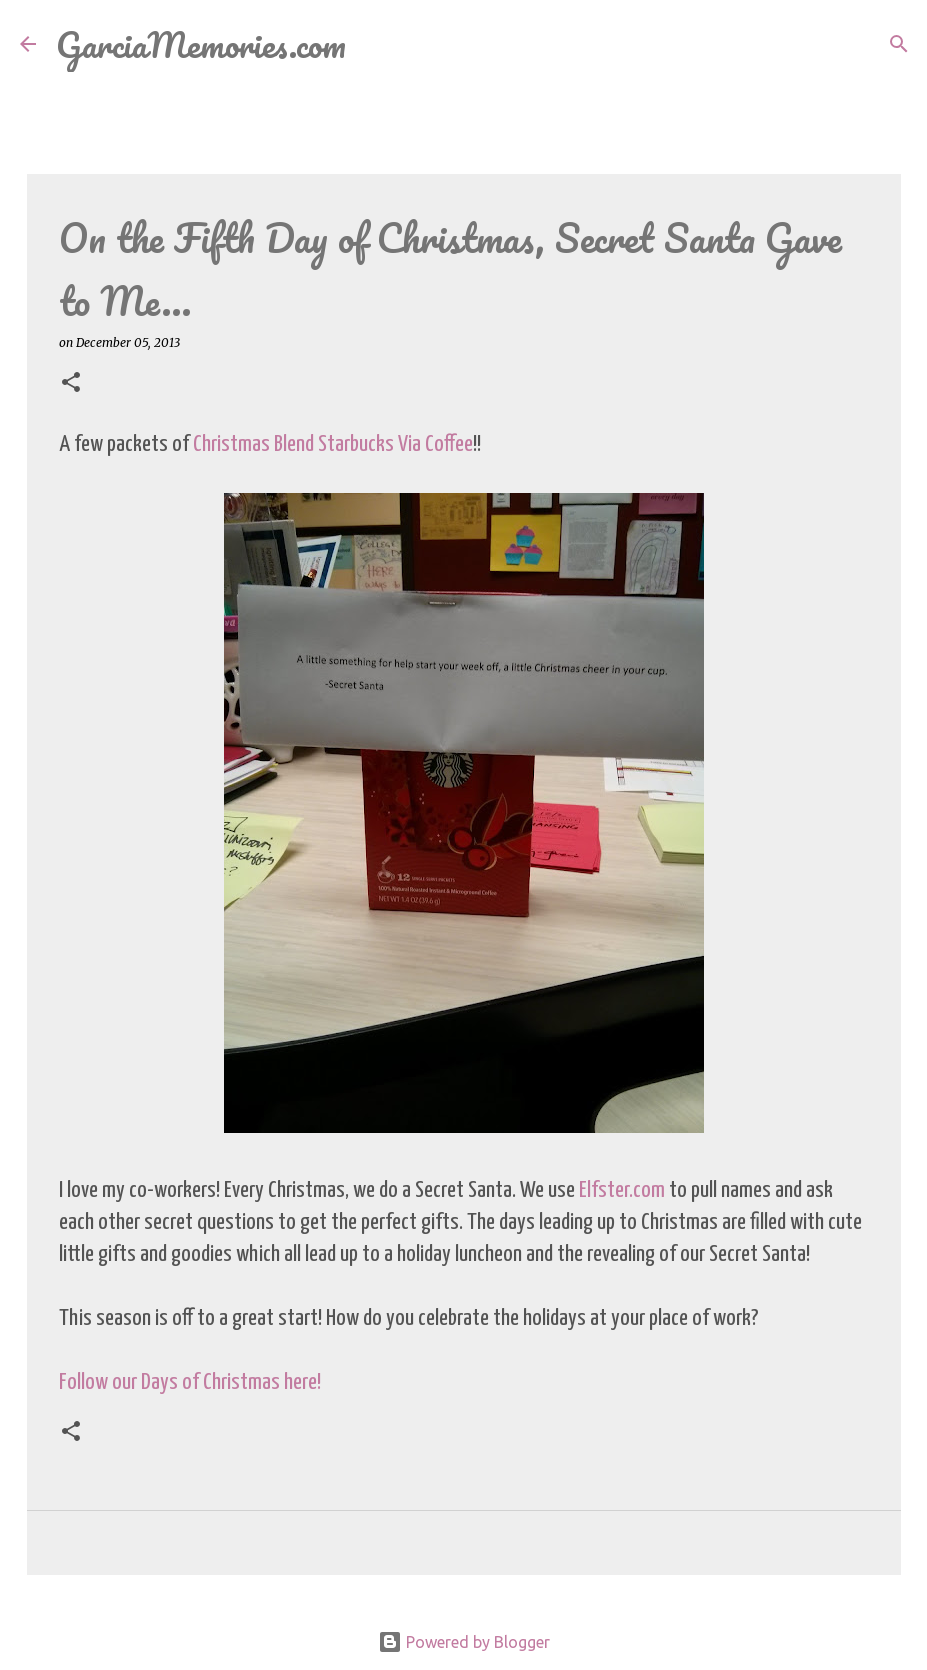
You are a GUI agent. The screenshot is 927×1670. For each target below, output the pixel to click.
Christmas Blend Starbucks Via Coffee (333, 444)
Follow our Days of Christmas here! (190, 1382)
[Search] (374, 44)
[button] (71, 383)
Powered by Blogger (464, 1642)
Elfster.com (622, 1190)
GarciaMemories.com (201, 44)
